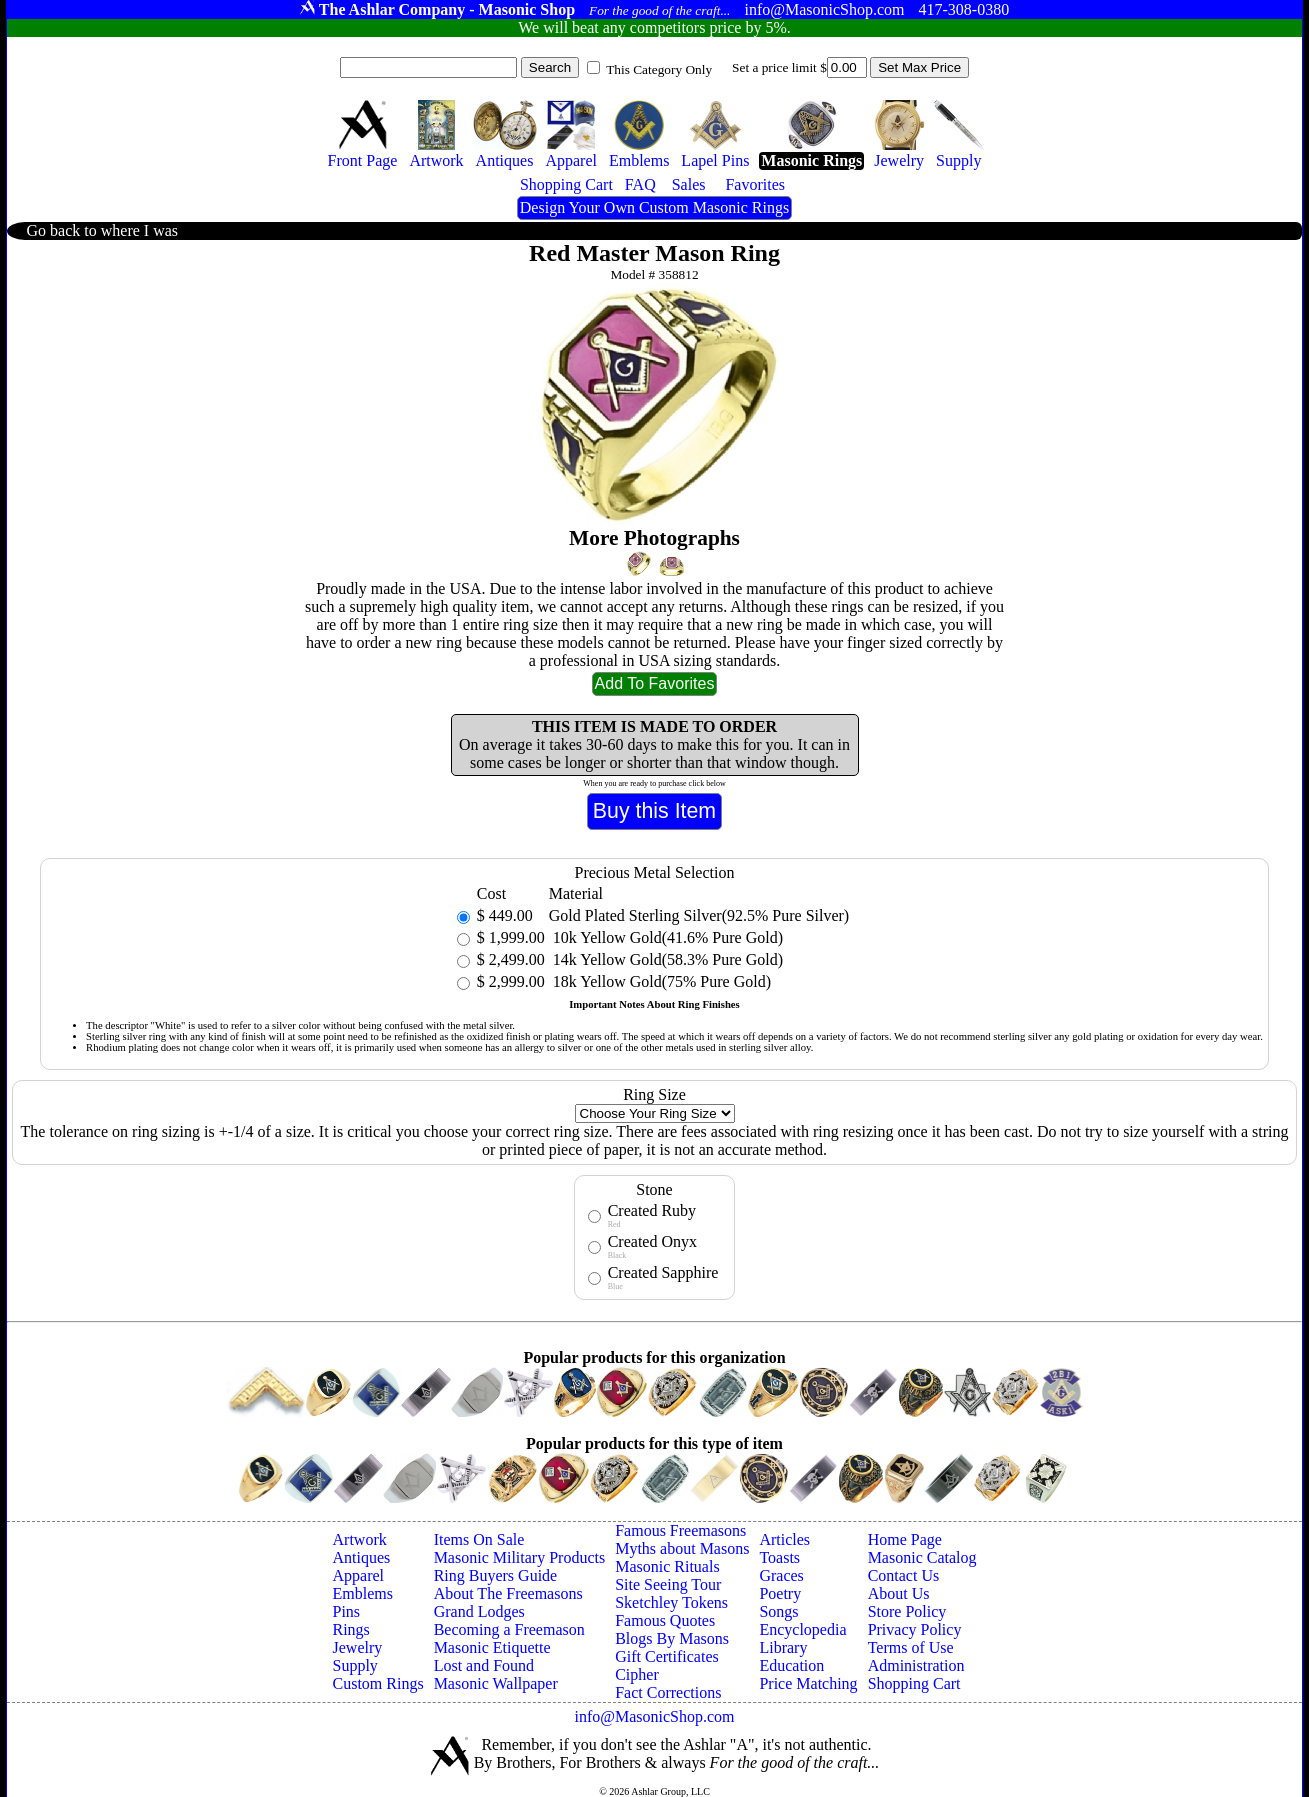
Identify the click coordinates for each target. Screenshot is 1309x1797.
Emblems (363, 1593)
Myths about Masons (682, 1548)
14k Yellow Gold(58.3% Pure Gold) (666, 959)
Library (783, 1647)
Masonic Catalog (922, 1557)
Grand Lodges (479, 1611)
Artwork (360, 1539)
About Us (899, 1593)
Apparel (359, 1575)
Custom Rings (378, 1683)
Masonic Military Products (520, 1557)
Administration (916, 1665)
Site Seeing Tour (668, 1584)
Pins (347, 1611)
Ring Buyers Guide (496, 1575)
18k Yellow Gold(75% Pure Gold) (660, 981)
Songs (778, 1611)
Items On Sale (479, 1539)
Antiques (362, 1557)
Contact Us (904, 1575)
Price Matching (808, 1683)
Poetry (780, 1593)
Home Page (905, 1539)
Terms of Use (911, 1647)
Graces (781, 1575)
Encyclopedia (802, 1629)
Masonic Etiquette (492, 1647)
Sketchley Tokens (671, 1602)
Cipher (637, 1674)
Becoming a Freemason (509, 1629)
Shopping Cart (914, 1683)
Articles (784, 1539)
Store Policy (907, 1611)
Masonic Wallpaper (496, 1683)
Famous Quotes (665, 1620)
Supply (355, 1665)
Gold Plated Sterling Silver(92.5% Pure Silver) (699, 915)
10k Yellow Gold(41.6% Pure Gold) (666, 937)
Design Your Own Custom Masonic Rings (654, 207)
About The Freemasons (508, 1593)
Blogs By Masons (672, 1638)
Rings (351, 1629)
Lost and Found (484, 1665)
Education (791, 1665)
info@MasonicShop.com (654, 1716)
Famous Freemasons (680, 1530)
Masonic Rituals (667, 1566)
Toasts (779, 1557)
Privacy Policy (915, 1629)
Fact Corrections (668, 1692)
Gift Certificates (667, 1656)
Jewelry (358, 1647)
